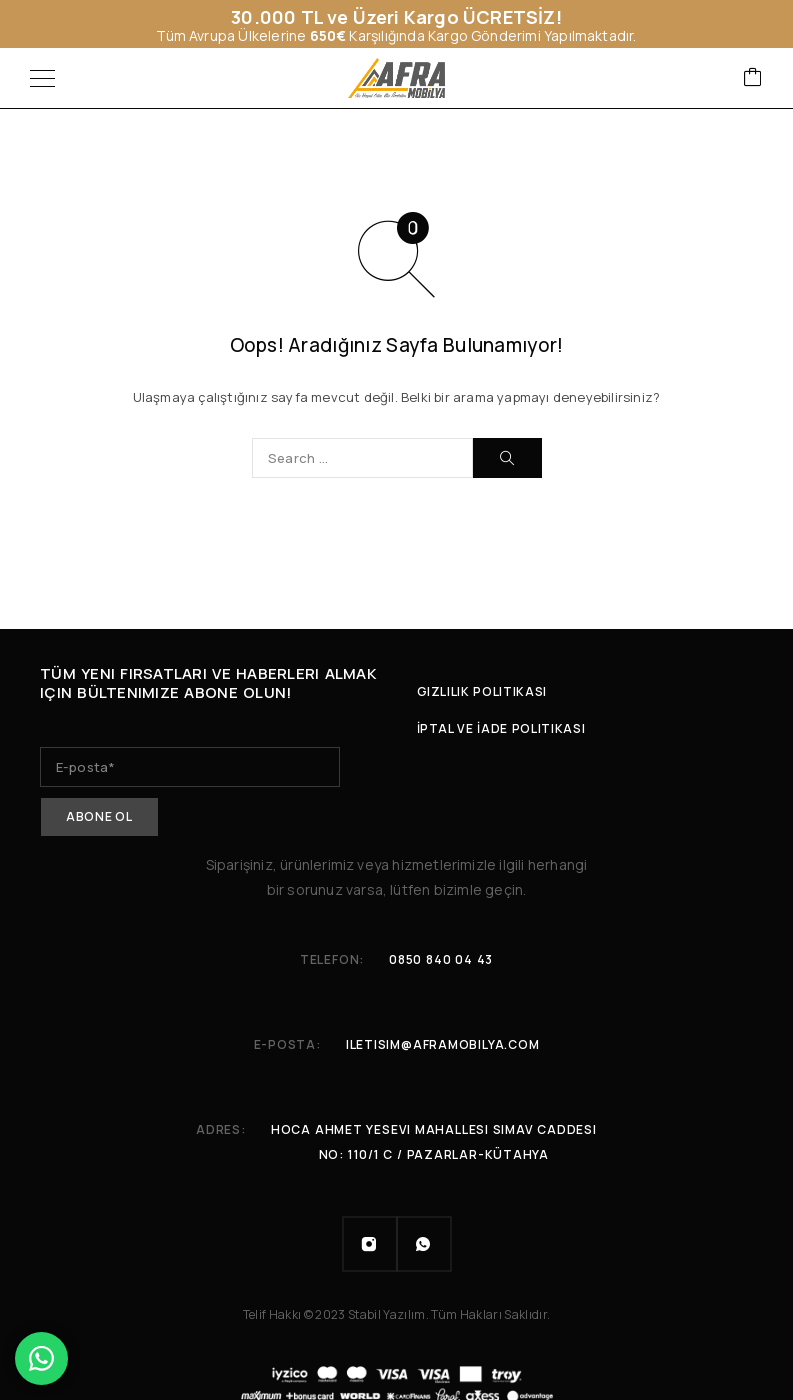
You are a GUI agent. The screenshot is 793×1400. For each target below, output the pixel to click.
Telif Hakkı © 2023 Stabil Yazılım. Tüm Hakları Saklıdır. (396, 1311)
